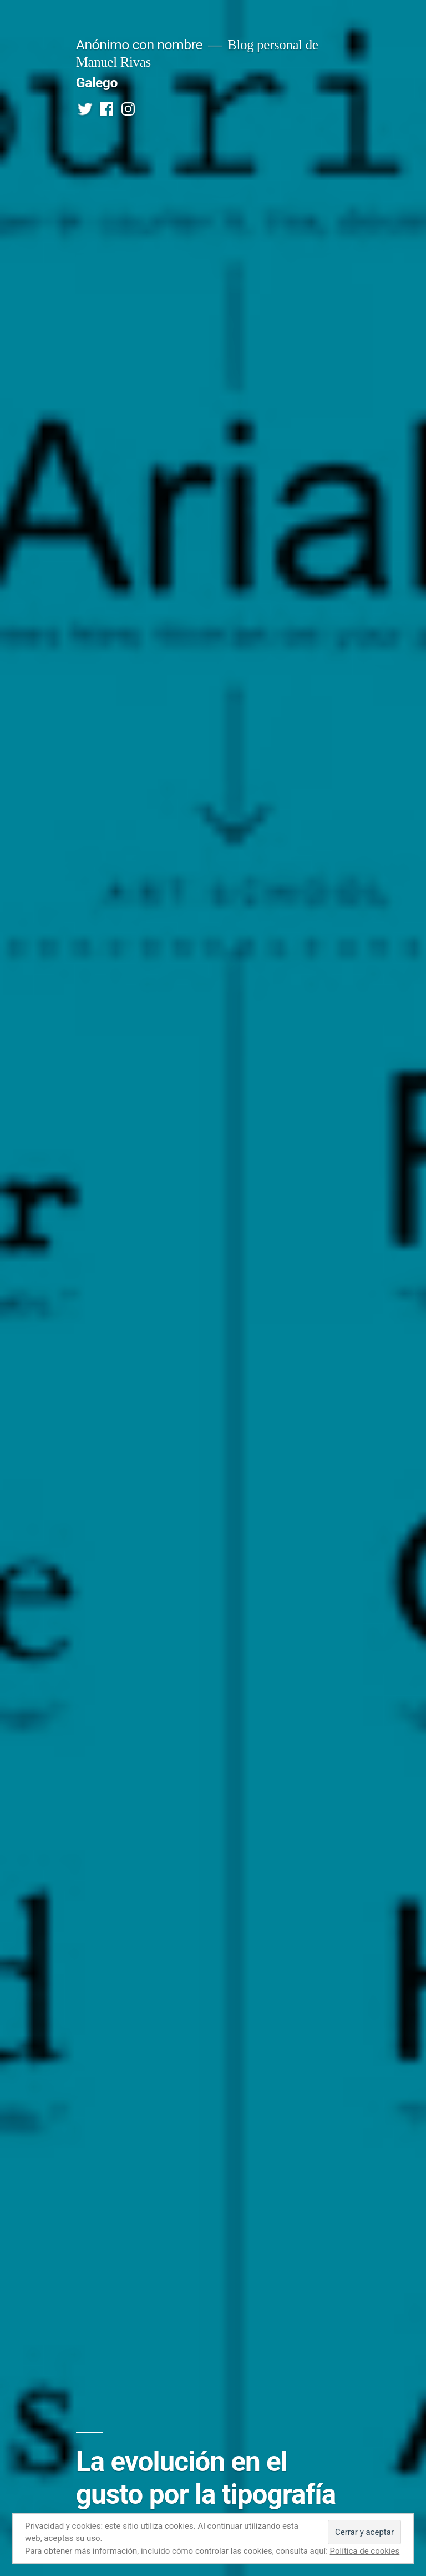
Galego (97, 82)
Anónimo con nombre (139, 45)
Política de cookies (365, 2551)
